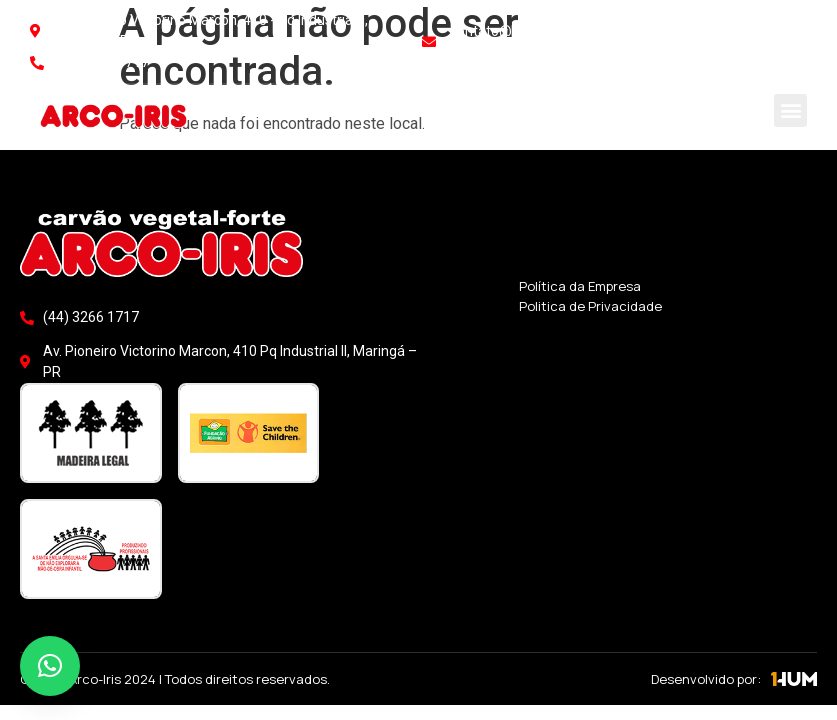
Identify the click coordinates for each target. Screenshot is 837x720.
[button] (790, 110)
